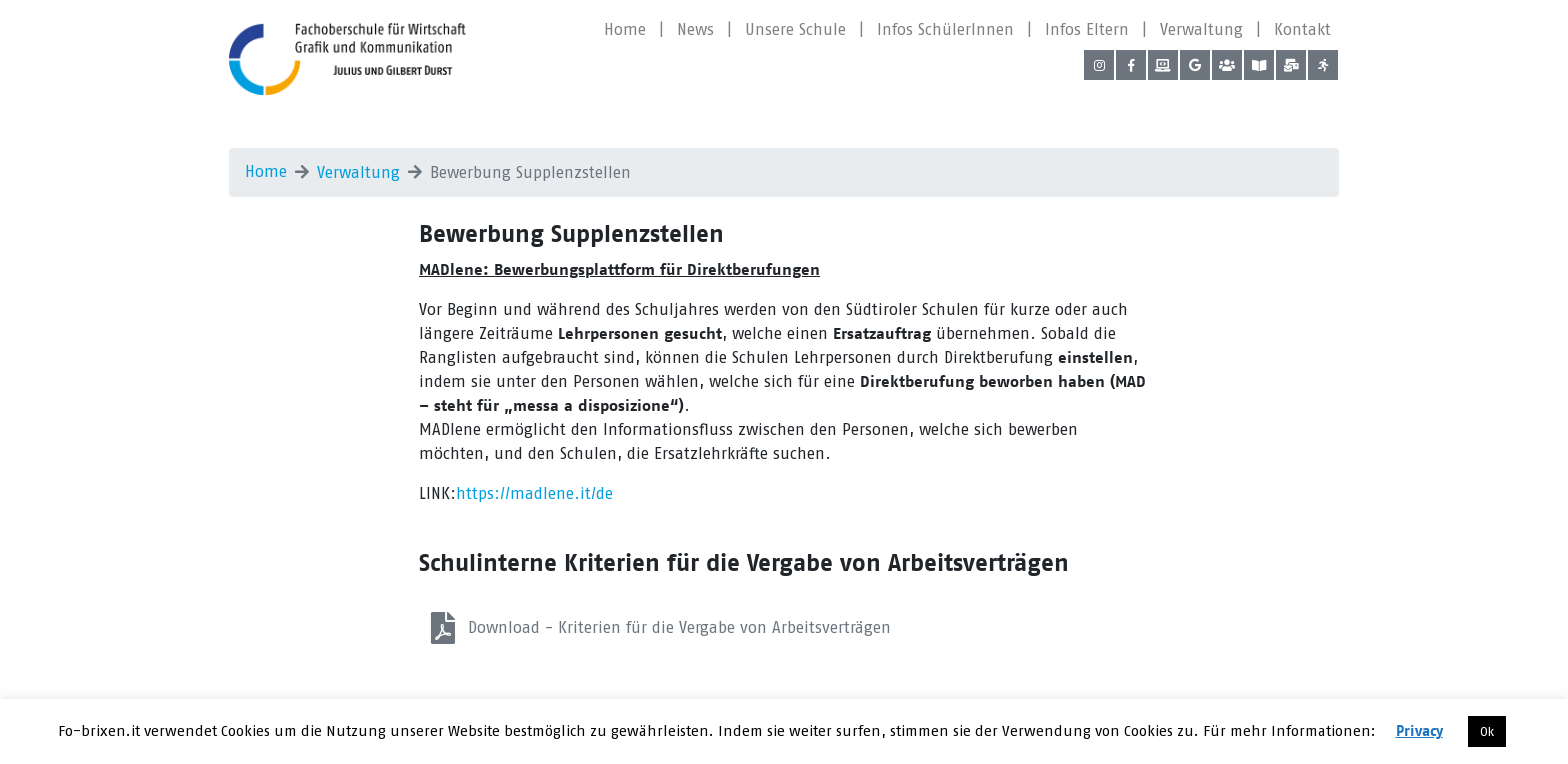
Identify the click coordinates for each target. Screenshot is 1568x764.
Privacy (1419, 731)
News (695, 29)
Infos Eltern (1087, 29)
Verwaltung (1201, 29)
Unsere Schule (795, 29)
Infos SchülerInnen (945, 29)
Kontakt (1302, 29)
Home (625, 29)
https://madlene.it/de (534, 493)
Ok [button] (1487, 731)
